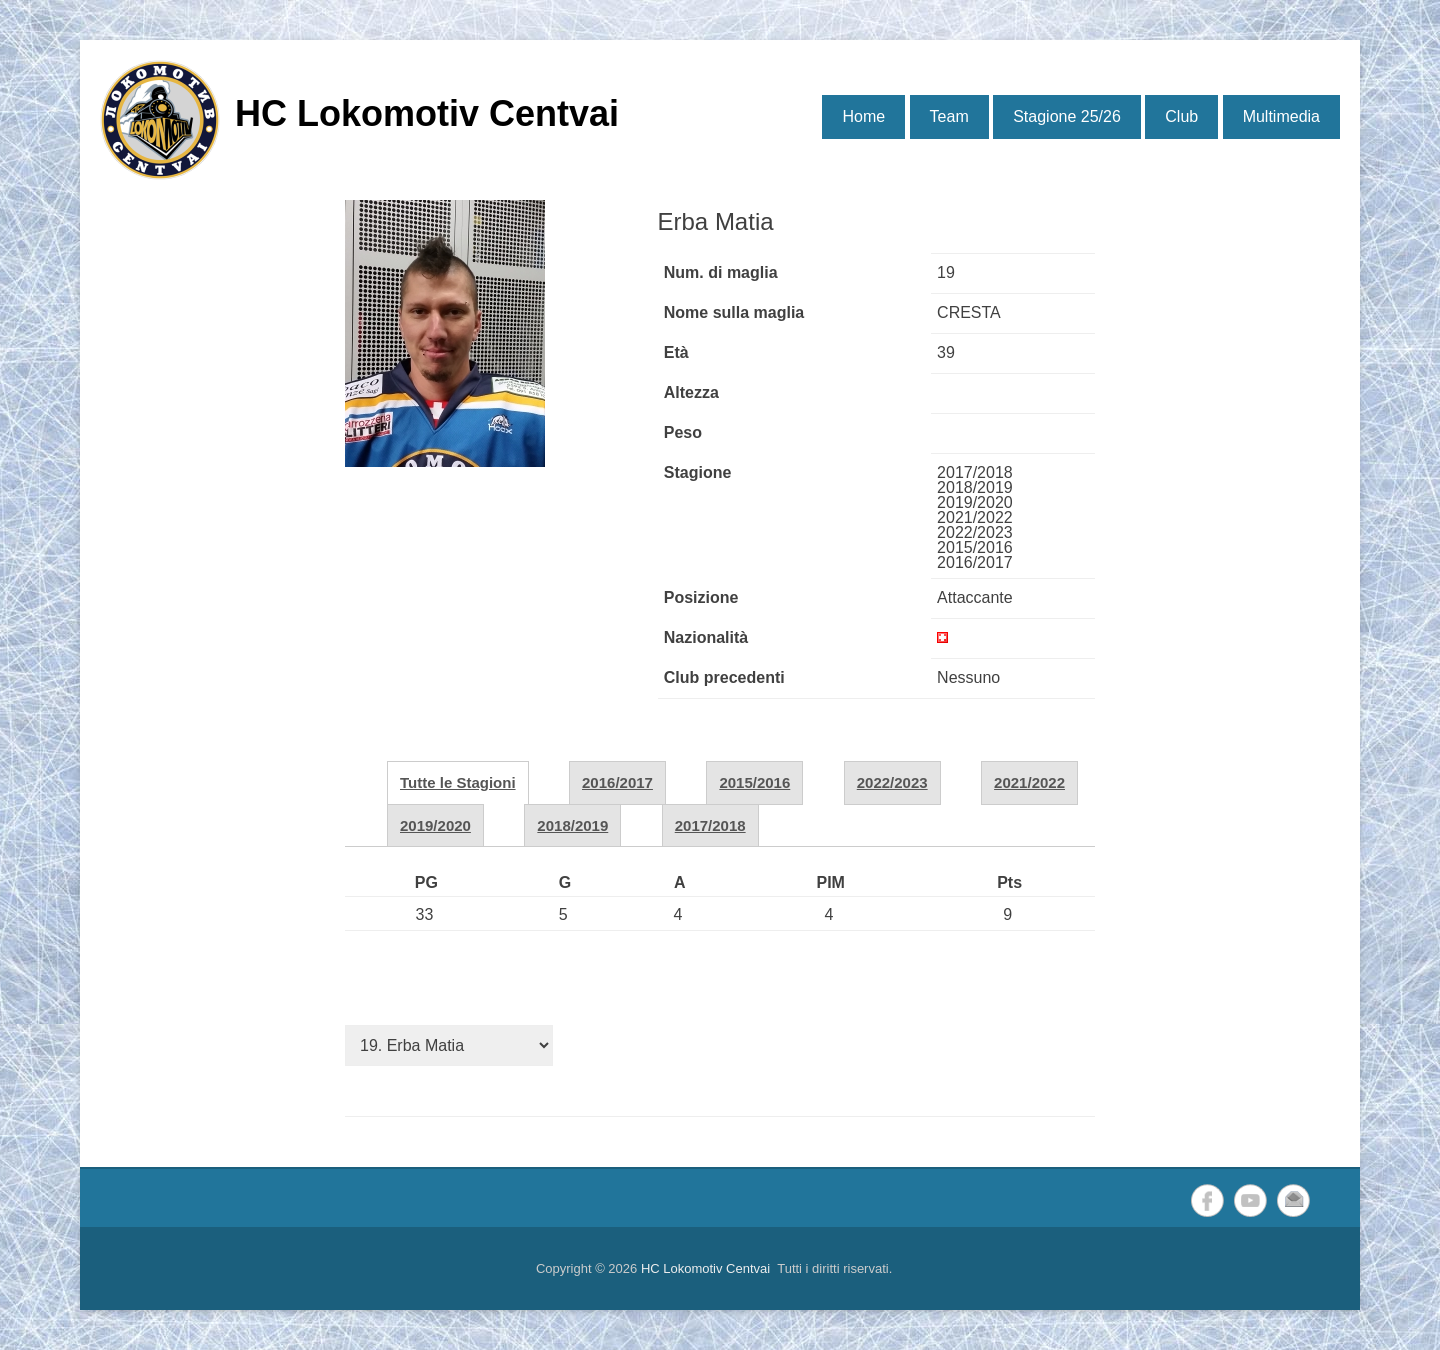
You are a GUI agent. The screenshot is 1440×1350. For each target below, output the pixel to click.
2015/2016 (754, 782)
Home (863, 116)
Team (949, 116)
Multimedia (1281, 116)
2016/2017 (617, 782)
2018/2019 (572, 825)
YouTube (1250, 1200)
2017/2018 (710, 825)
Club (1181, 116)
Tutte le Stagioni (458, 782)
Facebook (1207, 1200)
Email (1293, 1200)
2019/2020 (435, 825)
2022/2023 (892, 782)
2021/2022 (1029, 782)
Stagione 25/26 (1067, 116)
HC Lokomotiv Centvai (427, 113)
